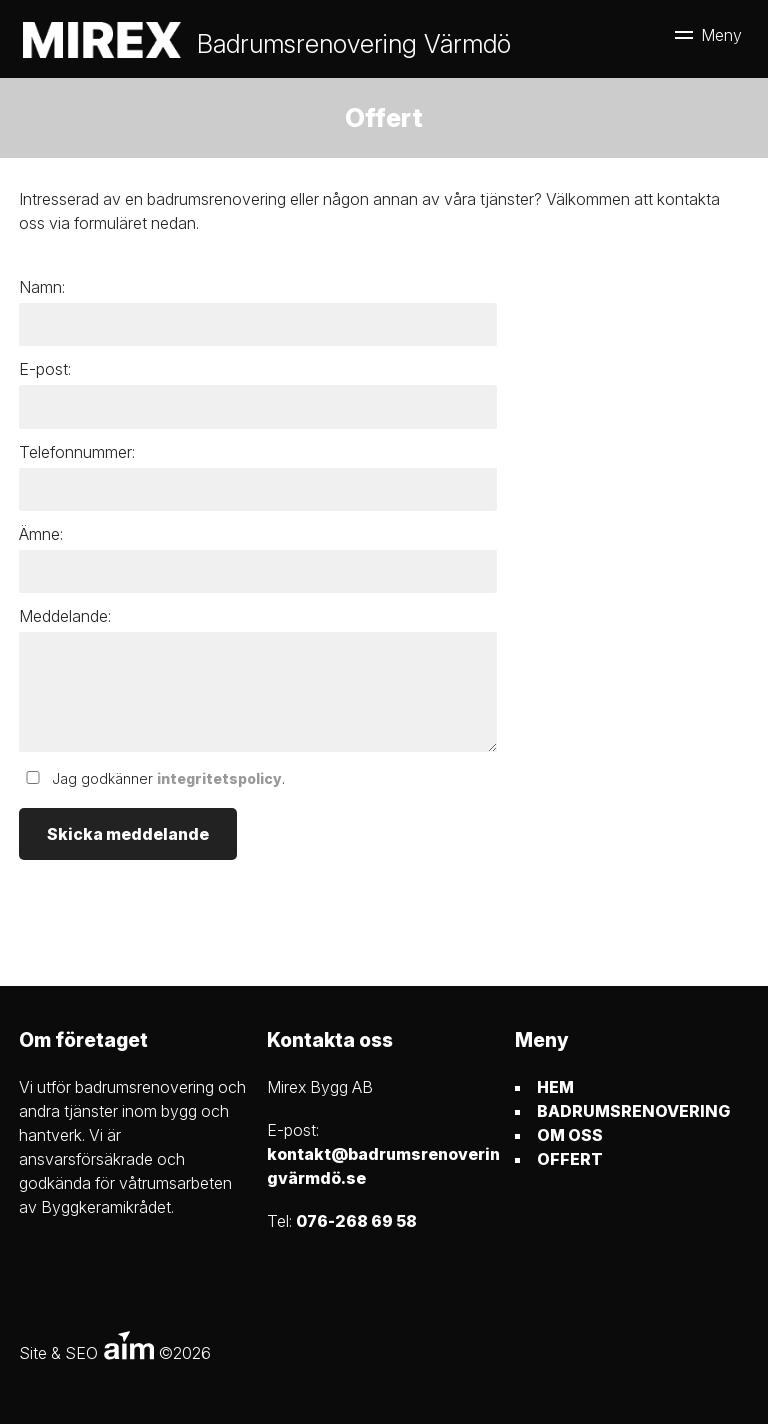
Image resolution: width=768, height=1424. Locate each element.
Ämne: (41, 534)
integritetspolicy (219, 778)
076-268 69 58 (356, 1221)
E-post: (45, 369)
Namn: (42, 287)
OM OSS (570, 1135)
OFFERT (570, 1159)
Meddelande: (65, 616)
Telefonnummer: (77, 452)
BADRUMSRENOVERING (633, 1111)
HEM (555, 1087)
